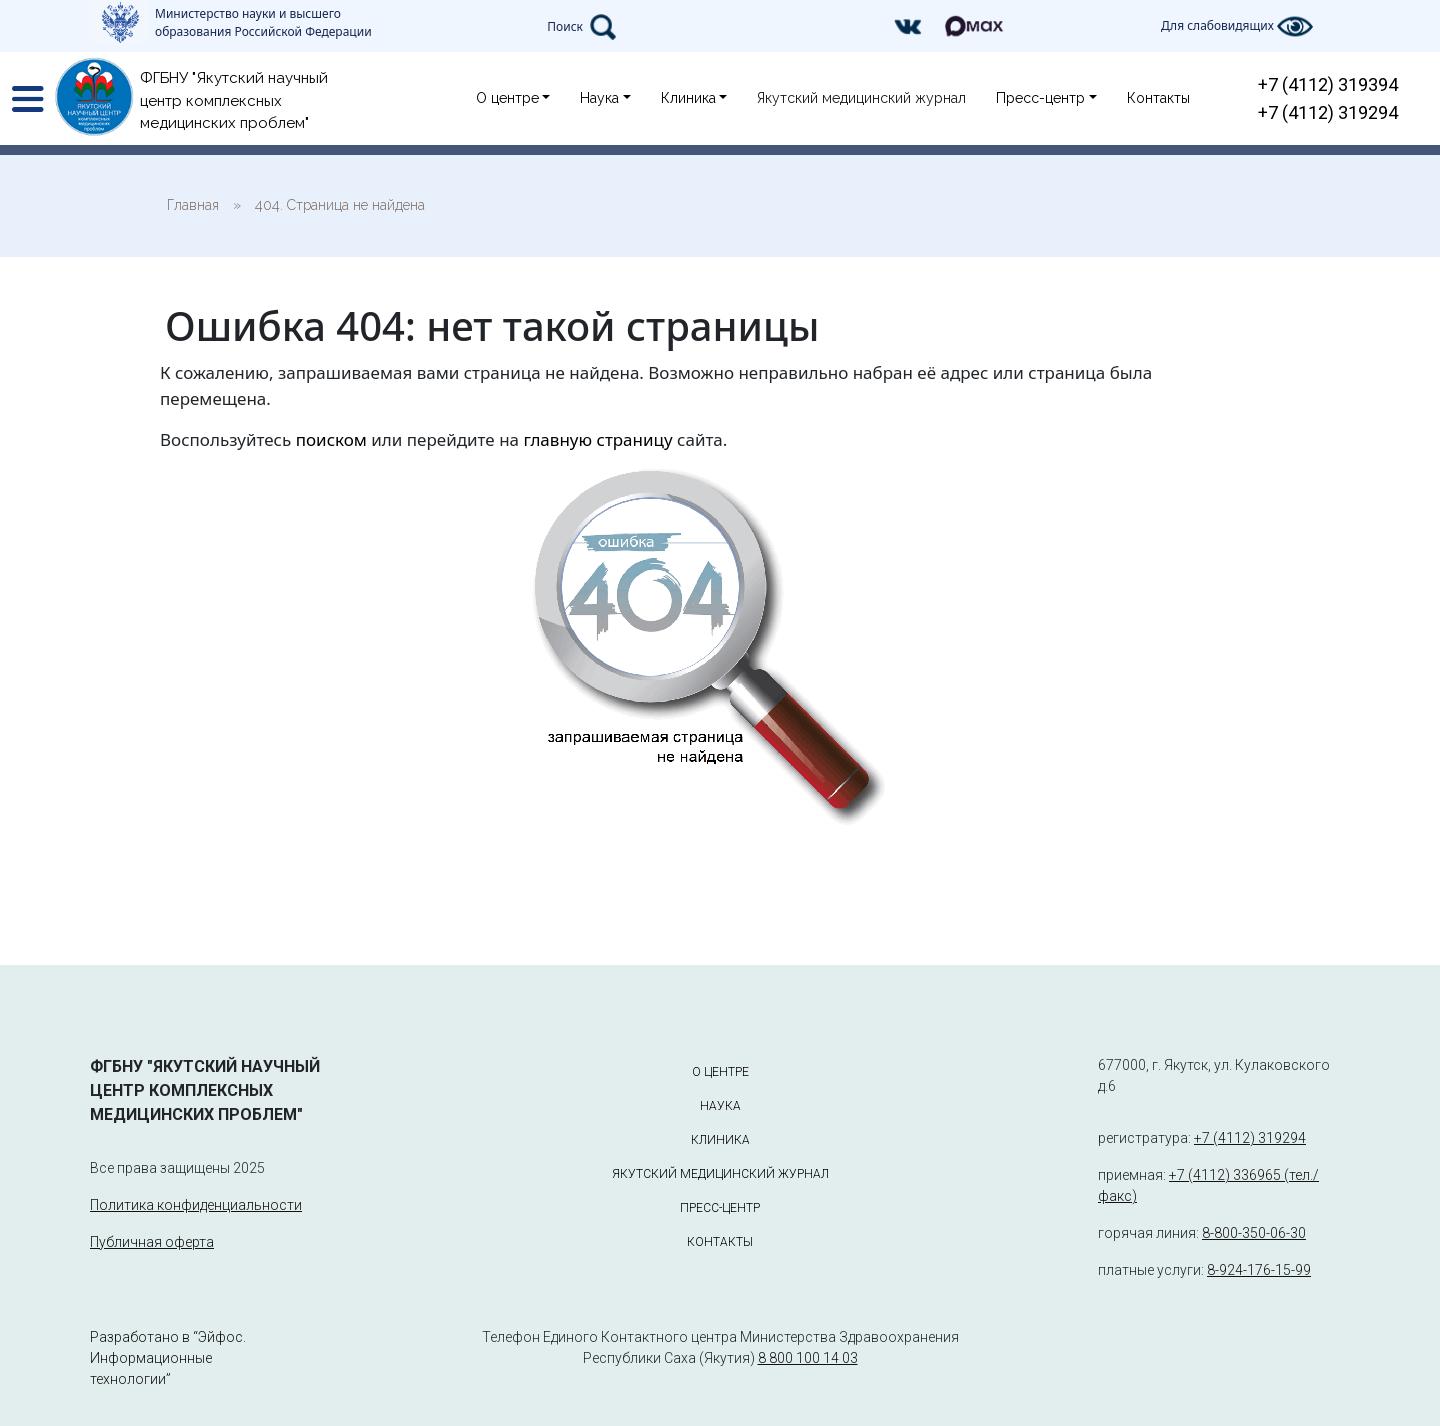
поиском (331, 439)
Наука (599, 98)
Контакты (1158, 98)
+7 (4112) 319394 (1328, 84)
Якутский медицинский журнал (861, 98)
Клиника (688, 98)
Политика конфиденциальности (196, 1205)
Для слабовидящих (1237, 26)
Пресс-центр (1040, 98)
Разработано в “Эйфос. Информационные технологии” (168, 1358)
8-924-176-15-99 (1259, 1270)
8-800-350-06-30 (1254, 1233)
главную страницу (597, 439)
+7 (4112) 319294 (1328, 112)
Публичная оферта (152, 1242)
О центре (507, 98)
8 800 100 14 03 (808, 1358)
